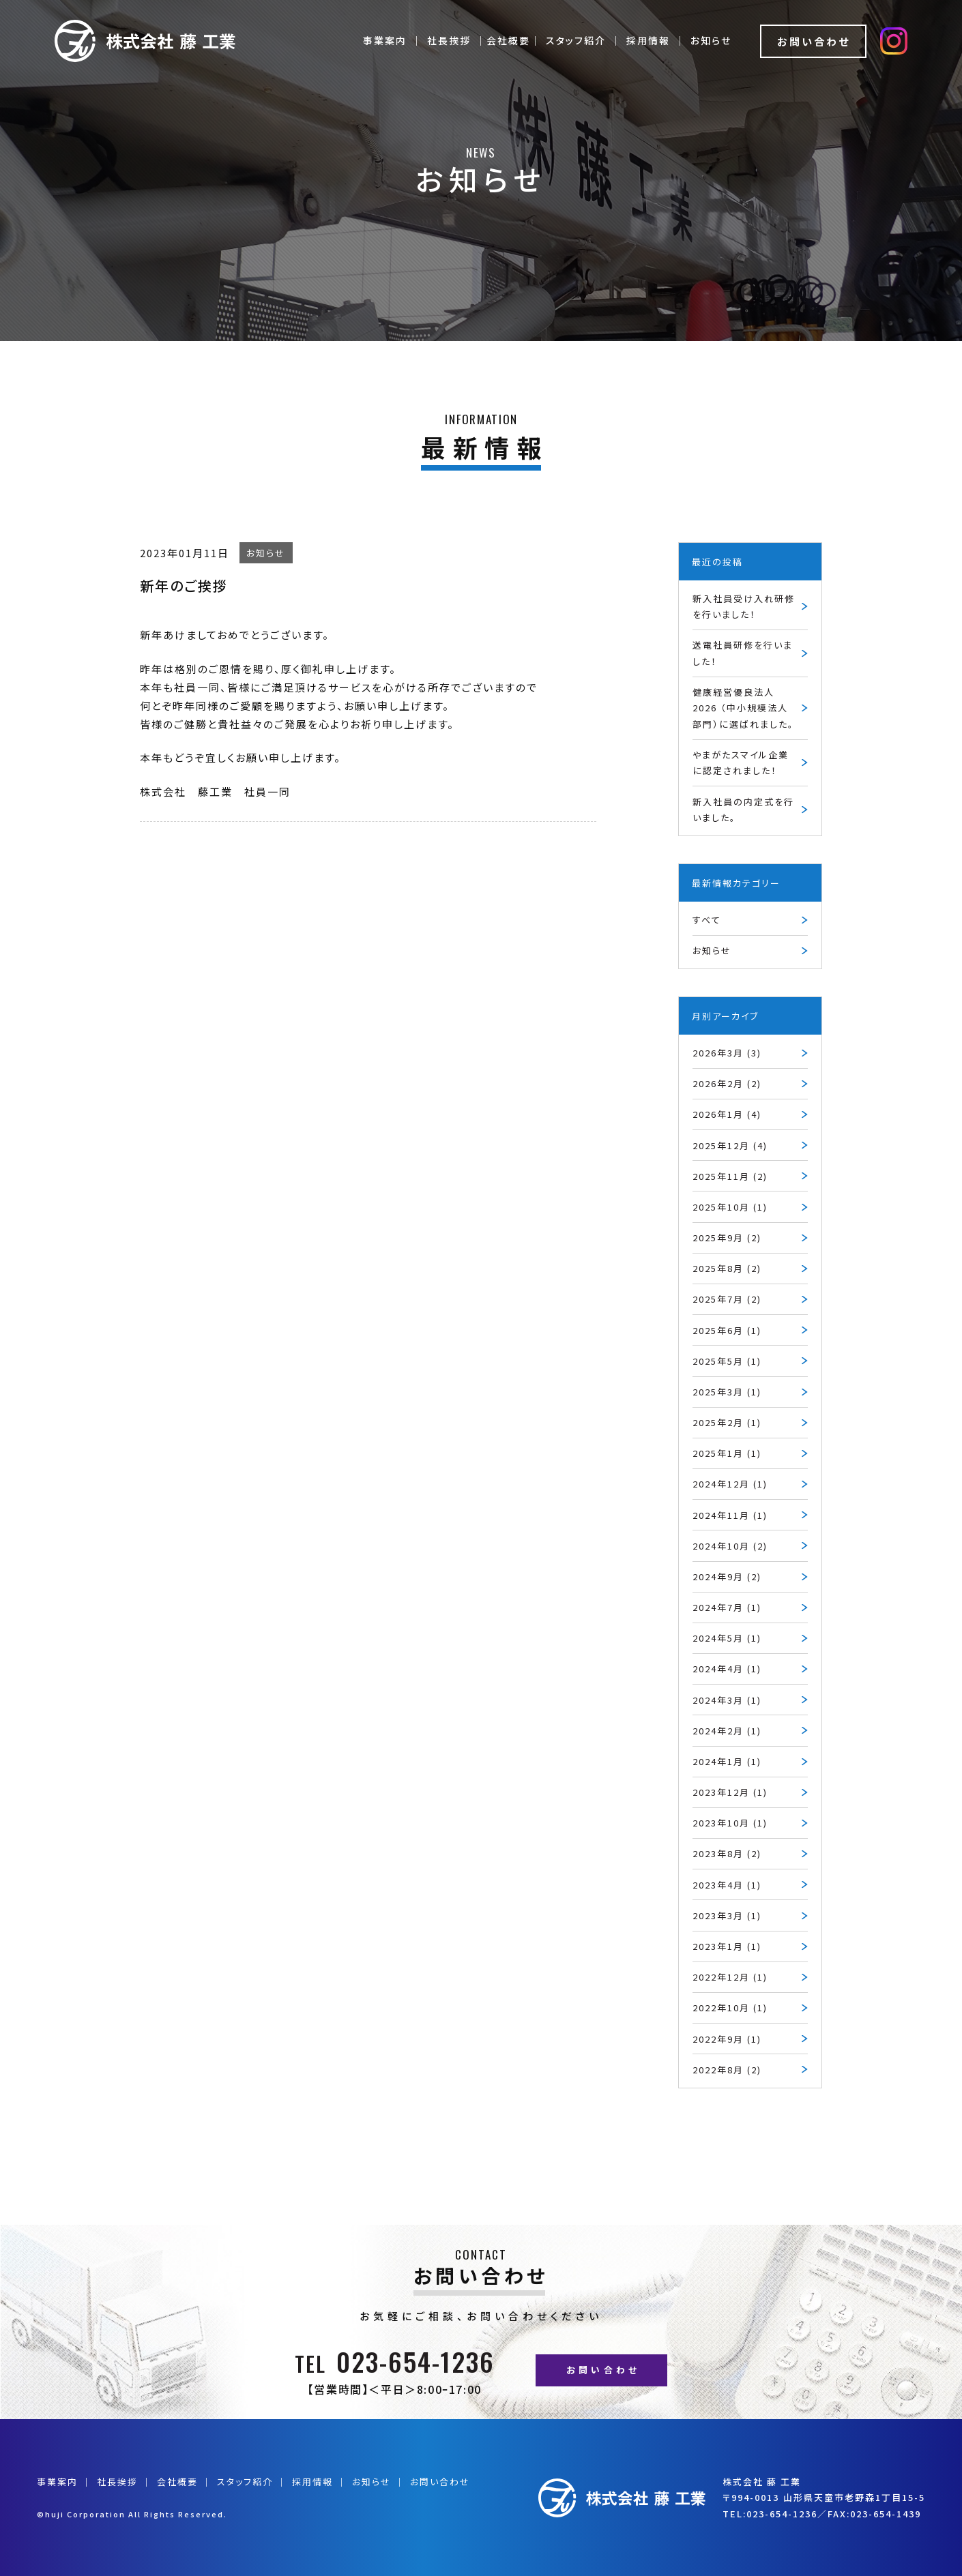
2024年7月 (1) (727, 1607)
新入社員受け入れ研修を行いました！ (744, 606)
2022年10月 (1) (730, 2007)
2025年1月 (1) (727, 1453)
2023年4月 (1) (727, 1884)
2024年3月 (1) (727, 1699)
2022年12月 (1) (730, 1976)
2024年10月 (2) (730, 1545)
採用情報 (648, 40)
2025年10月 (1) (730, 1206)
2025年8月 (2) (727, 1268)
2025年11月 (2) (730, 1176)
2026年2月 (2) (727, 1083)
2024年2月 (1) (727, 1730)
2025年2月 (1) (727, 1422)
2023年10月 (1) (730, 1822)
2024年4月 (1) (727, 1668)
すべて (707, 919)
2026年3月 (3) (727, 1052)
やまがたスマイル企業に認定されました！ (741, 762)
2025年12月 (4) (730, 1145)
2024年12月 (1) (730, 1483)
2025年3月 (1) (727, 1391)
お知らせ (710, 40)
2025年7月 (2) (727, 1298)
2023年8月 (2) (727, 1853)
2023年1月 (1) (727, 1946)
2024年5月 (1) (727, 1637)
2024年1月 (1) (727, 1761)
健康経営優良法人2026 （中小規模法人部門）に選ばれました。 (743, 707)
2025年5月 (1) (727, 1360)
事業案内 (385, 40)
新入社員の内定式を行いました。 (743, 809)
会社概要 (177, 2481)
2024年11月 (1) (730, 1515)
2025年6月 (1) (727, 1330)
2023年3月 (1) (727, 1915)
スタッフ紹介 (576, 40)
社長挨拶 (449, 40)
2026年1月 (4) (727, 1114)
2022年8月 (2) (727, 2069)
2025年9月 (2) (727, 1237)
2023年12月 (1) (730, 1792)
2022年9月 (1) (727, 2038)
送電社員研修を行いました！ (743, 652)
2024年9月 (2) (727, 1576)
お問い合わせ (813, 41)
